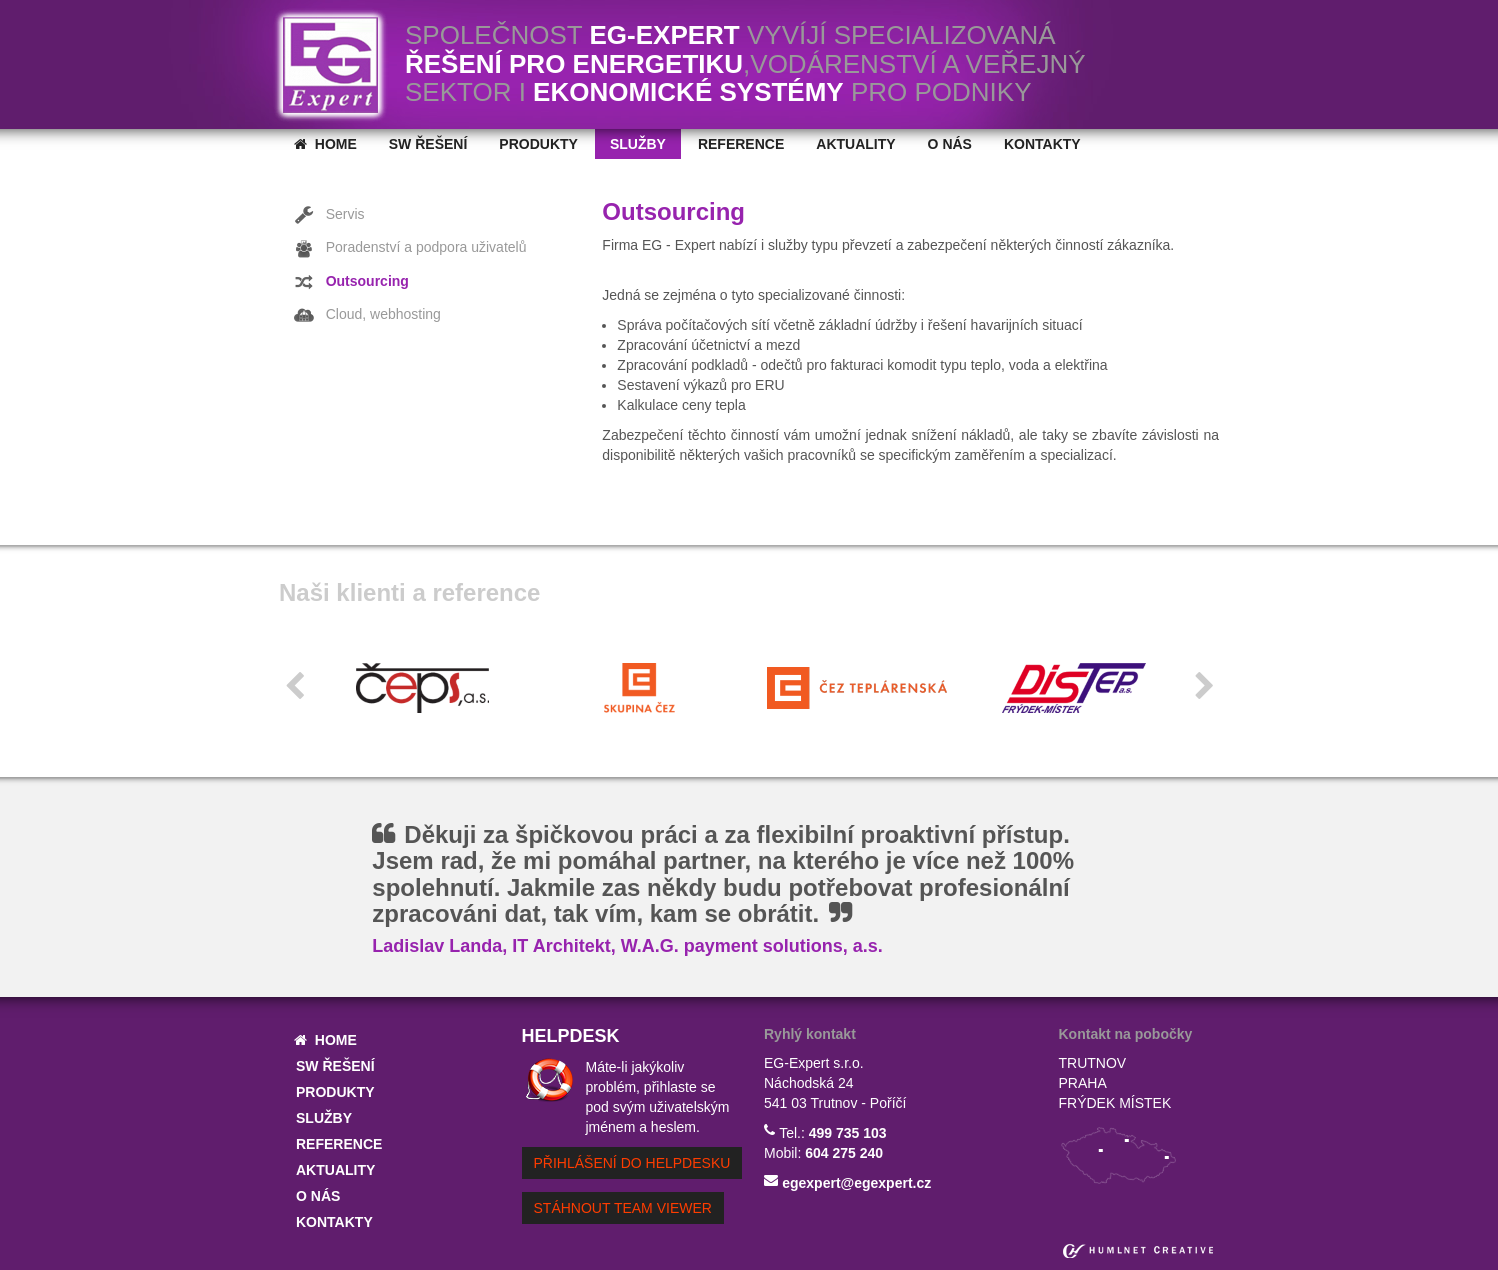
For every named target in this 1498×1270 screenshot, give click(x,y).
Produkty (538, 144)
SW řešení (428, 144)
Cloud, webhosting (367, 315)
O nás (950, 144)
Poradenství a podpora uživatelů (410, 249)
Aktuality (855, 144)
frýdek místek (1115, 1103)
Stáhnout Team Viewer (623, 1208)
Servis (329, 215)
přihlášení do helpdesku (632, 1163)
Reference (741, 144)
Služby (638, 144)
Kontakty (1042, 144)
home (325, 144)
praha (1083, 1083)
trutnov (1093, 1063)
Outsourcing (351, 282)
